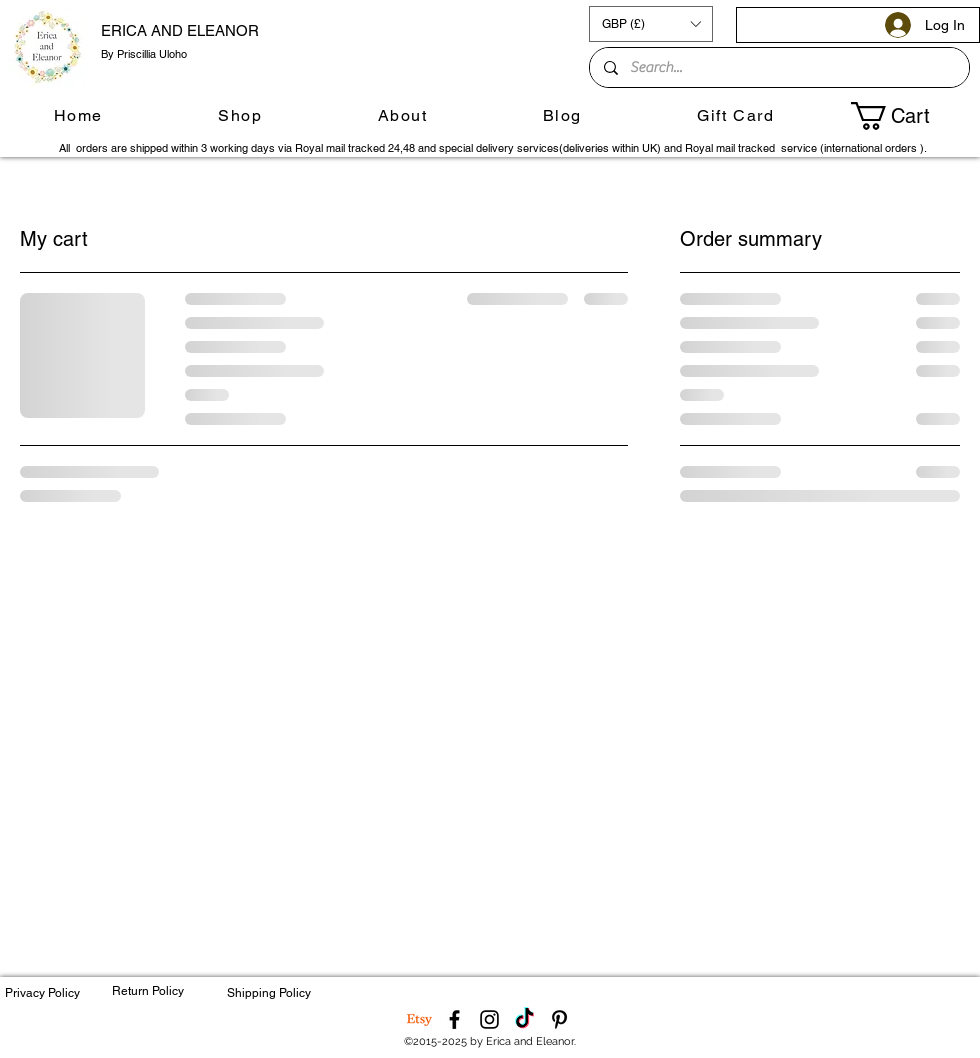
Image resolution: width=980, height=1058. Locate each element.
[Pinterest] (559, 1019)
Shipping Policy (269, 993)
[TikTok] (524, 1019)
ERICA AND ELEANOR (180, 30)
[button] (651, 24)
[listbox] (651, 24)
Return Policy (148, 991)
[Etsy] (419, 1019)
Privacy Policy (42, 993)
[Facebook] (454, 1019)
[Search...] (778, 67)
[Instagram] (489, 1019)
